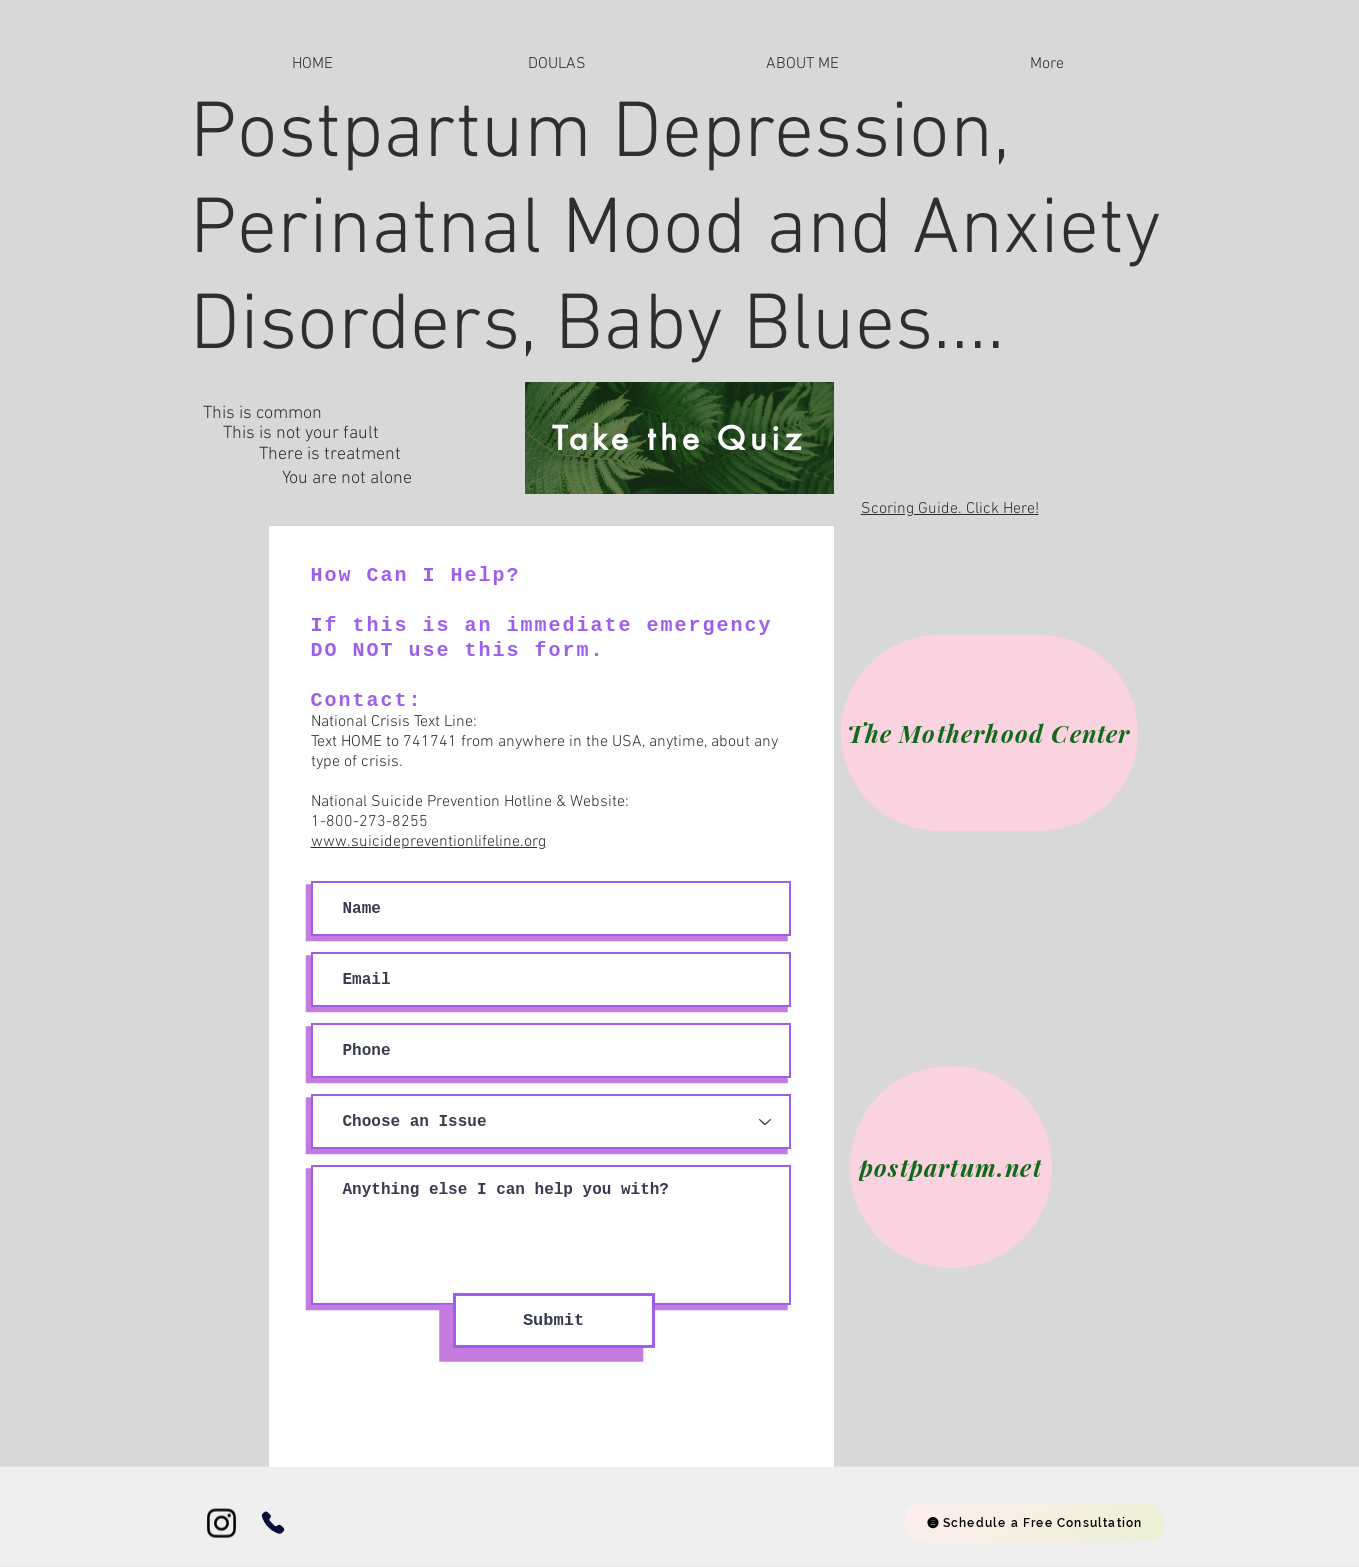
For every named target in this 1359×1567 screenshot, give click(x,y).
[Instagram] (221, 1523)
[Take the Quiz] (679, 438)
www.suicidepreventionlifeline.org (428, 842)
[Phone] (273, 1523)
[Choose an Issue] (551, 1121)
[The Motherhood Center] (989, 733)
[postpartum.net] (951, 1167)
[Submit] (554, 1320)
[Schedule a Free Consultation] (1034, 1523)
